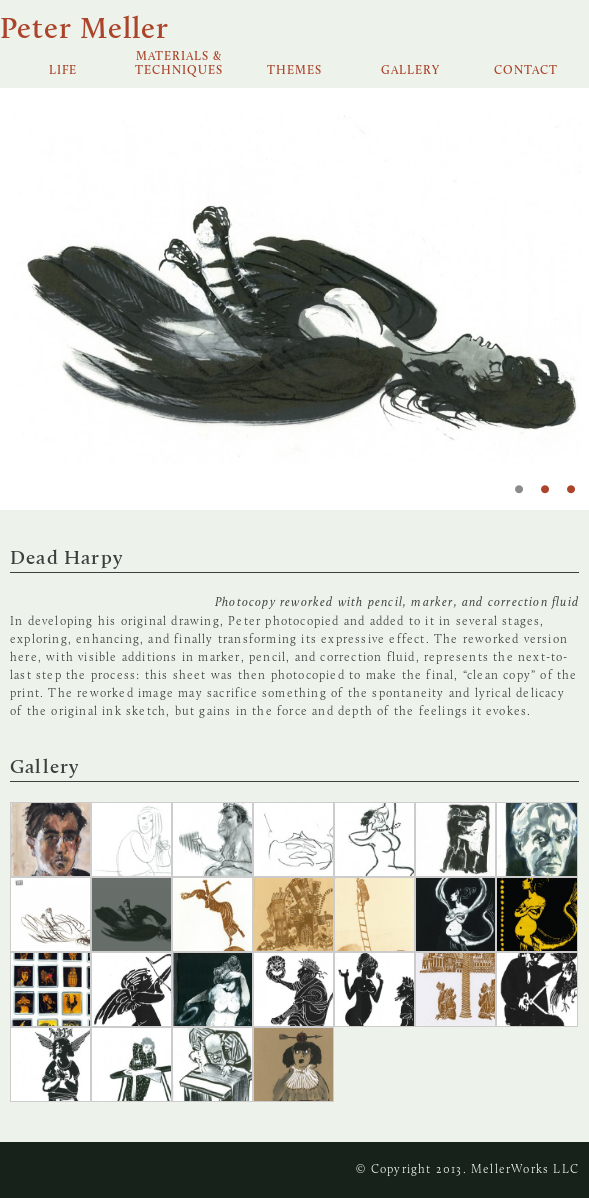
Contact (526, 71)
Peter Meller (84, 30)
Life (63, 71)
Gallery (410, 71)
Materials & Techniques (179, 64)
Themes (294, 71)
